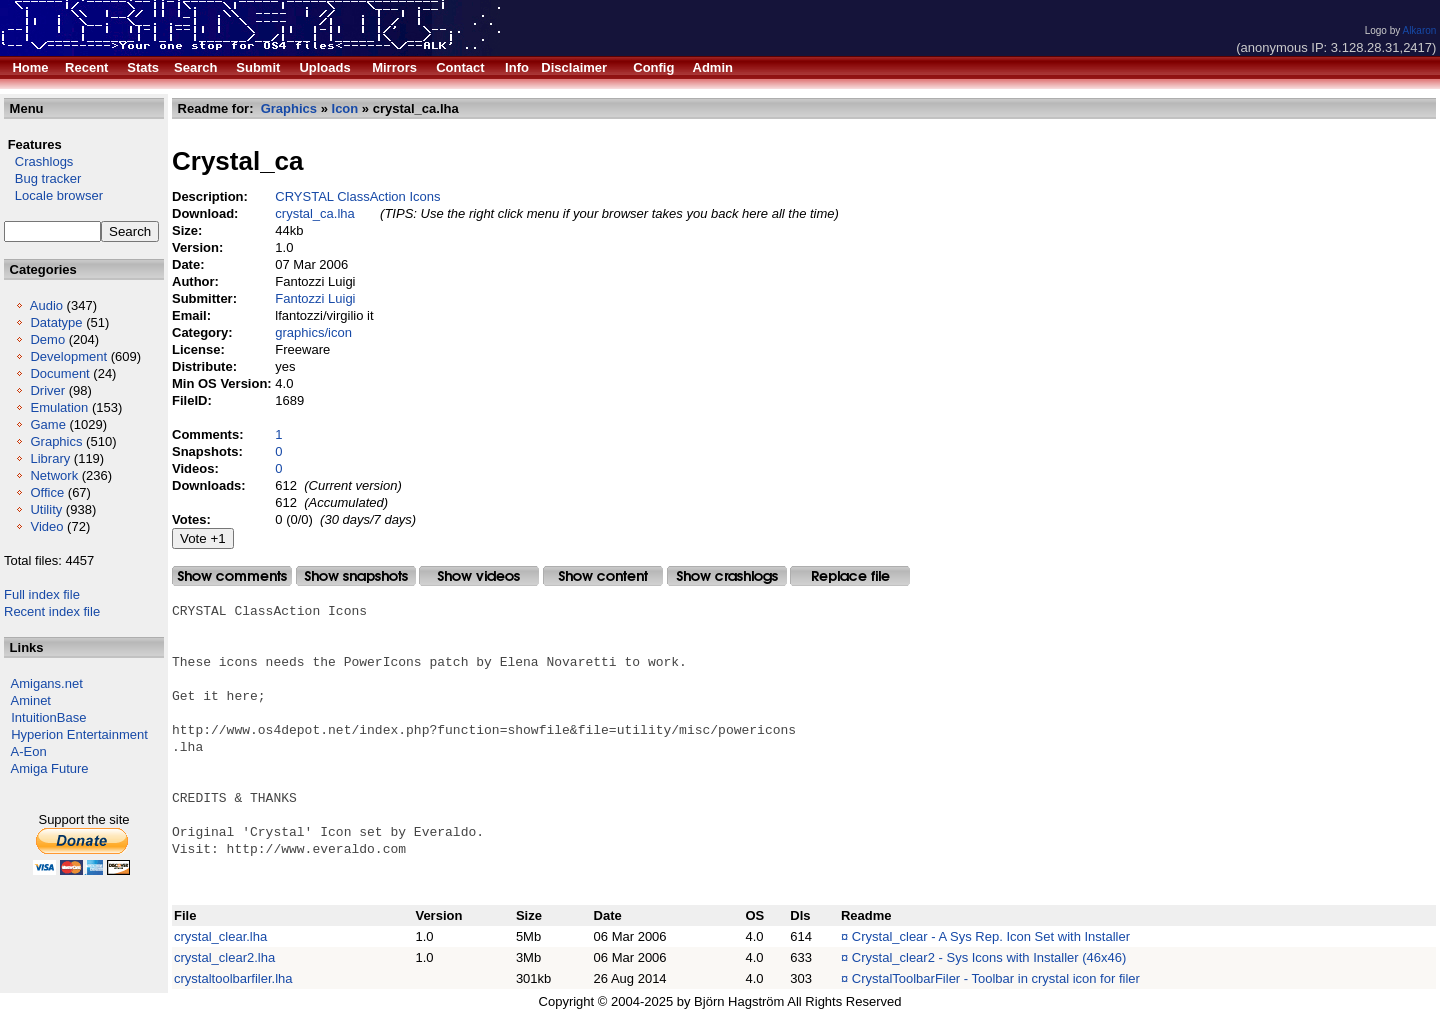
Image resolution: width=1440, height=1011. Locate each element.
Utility (46, 509)
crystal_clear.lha (220, 936)
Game (47, 424)
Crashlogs (38, 161)
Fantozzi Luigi (315, 298)
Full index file (42, 594)
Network (54, 475)
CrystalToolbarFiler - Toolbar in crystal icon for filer (996, 978)
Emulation (59, 407)
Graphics (56, 441)
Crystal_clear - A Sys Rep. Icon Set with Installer (991, 936)
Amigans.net (47, 683)
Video (46, 526)
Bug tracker (42, 178)
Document (59, 373)
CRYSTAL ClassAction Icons (357, 196)
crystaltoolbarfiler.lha (233, 978)
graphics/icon (313, 332)
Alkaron (1419, 30)
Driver (47, 390)
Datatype (56, 322)
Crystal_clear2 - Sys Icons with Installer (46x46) (989, 957)
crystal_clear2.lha (224, 957)
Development (68, 356)
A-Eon (29, 751)
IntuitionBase (48, 717)
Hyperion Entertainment (79, 734)
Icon (345, 108)
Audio (46, 305)
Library (50, 458)
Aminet (31, 700)
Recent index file (52, 611)
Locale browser (53, 195)
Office (47, 492)
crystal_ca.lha (314, 213)
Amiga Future (50, 768)
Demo (47, 339)
